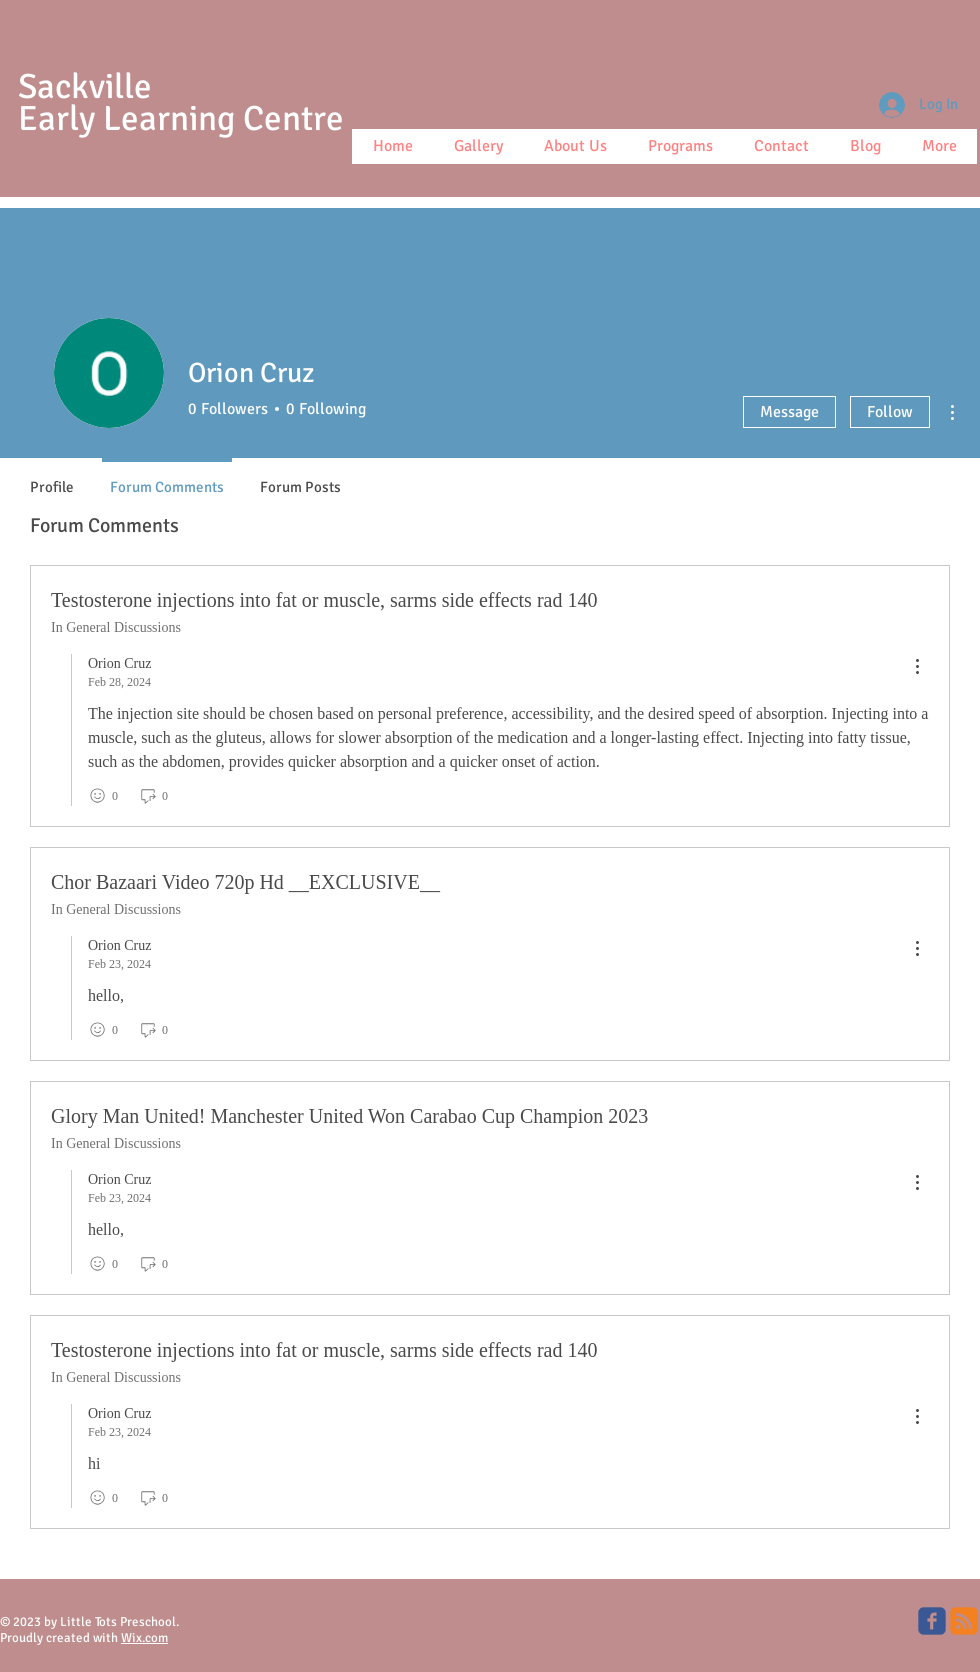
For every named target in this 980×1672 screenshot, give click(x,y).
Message (789, 412)
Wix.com (144, 1638)
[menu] (917, 667)
